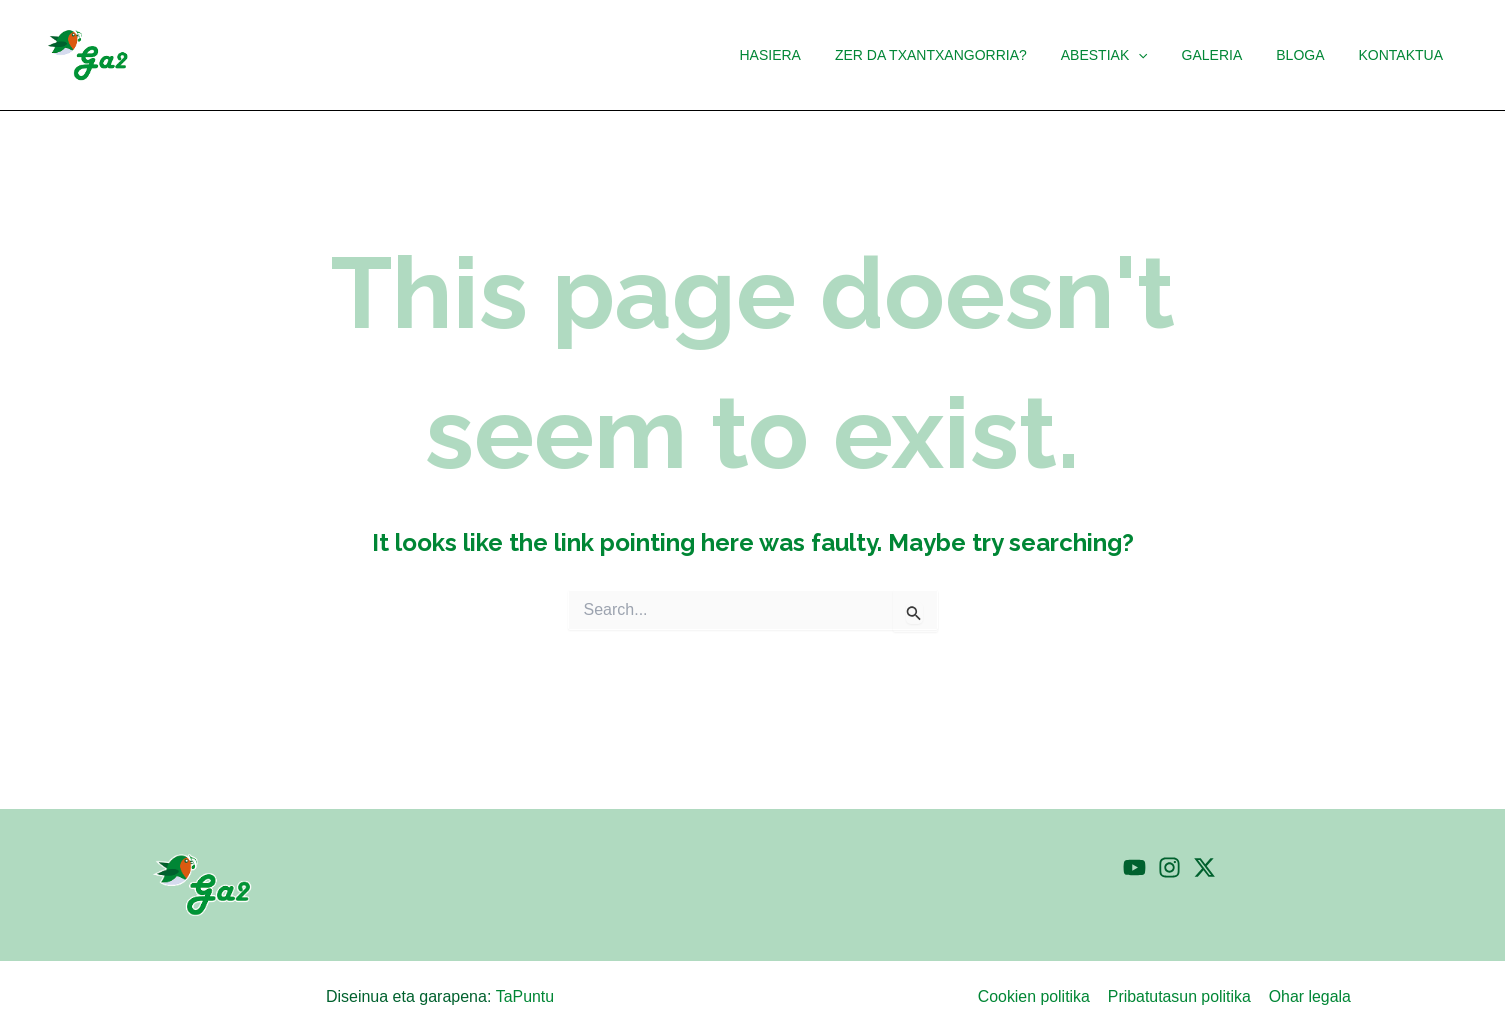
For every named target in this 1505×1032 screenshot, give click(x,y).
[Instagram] (1169, 867)
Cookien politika (1037, 996)
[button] (1159, 55)
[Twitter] (1204, 867)
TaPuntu (524, 996)
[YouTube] (1134, 867)
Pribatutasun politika (1182, 996)
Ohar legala (1311, 996)
